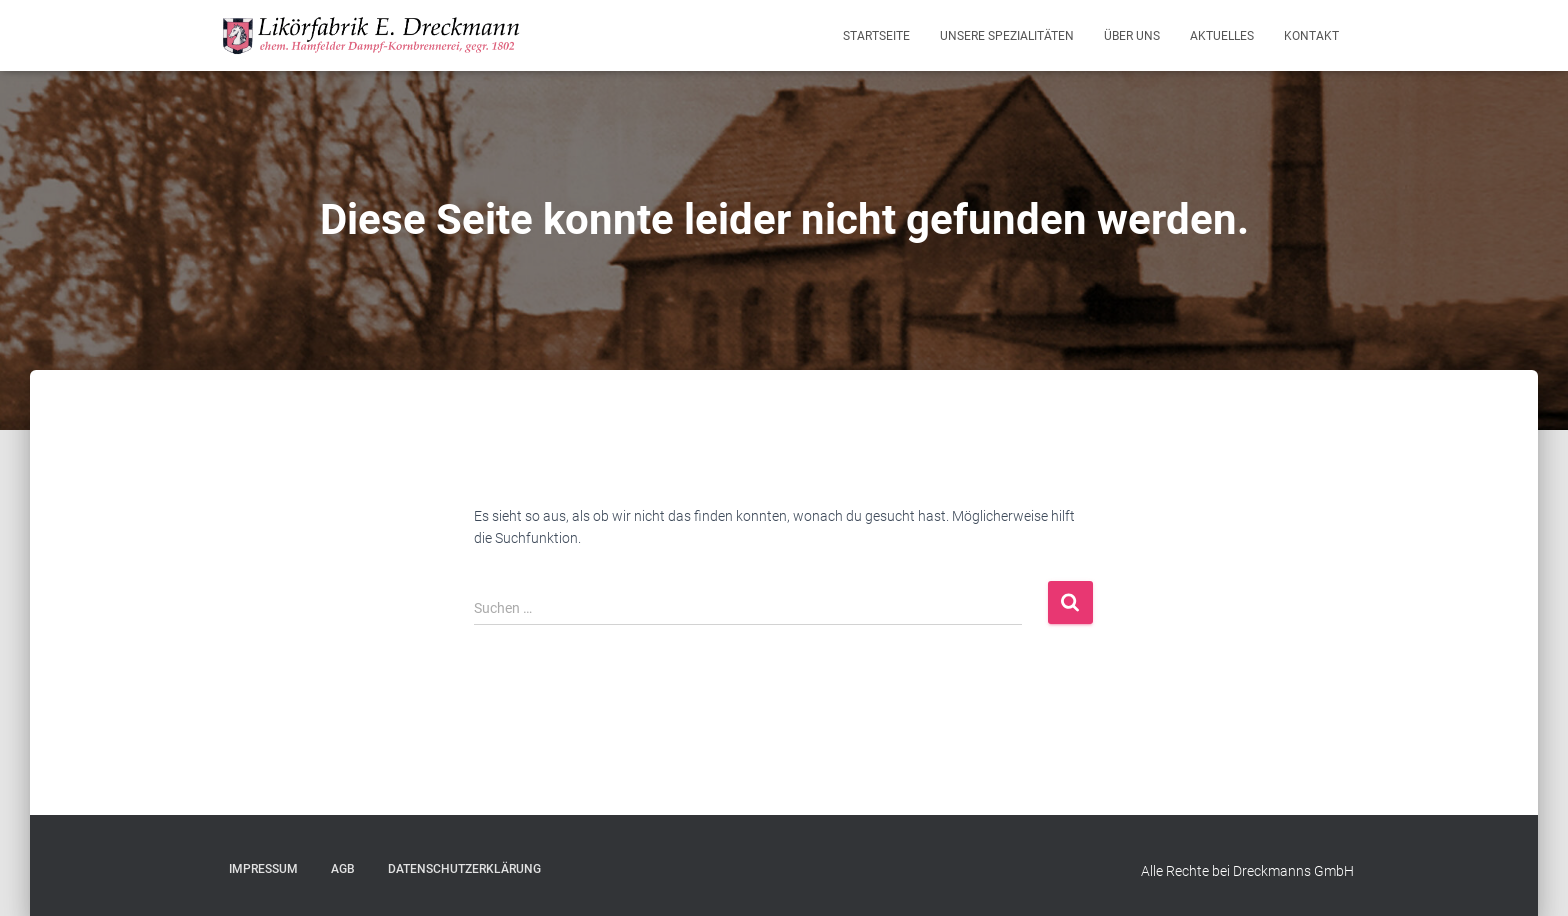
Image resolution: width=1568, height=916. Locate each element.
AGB (343, 869)
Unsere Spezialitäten (1007, 36)
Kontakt (1311, 36)
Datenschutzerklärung (464, 869)
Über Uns (1132, 36)
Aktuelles (1222, 36)
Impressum (263, 869)
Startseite (876, 36)
